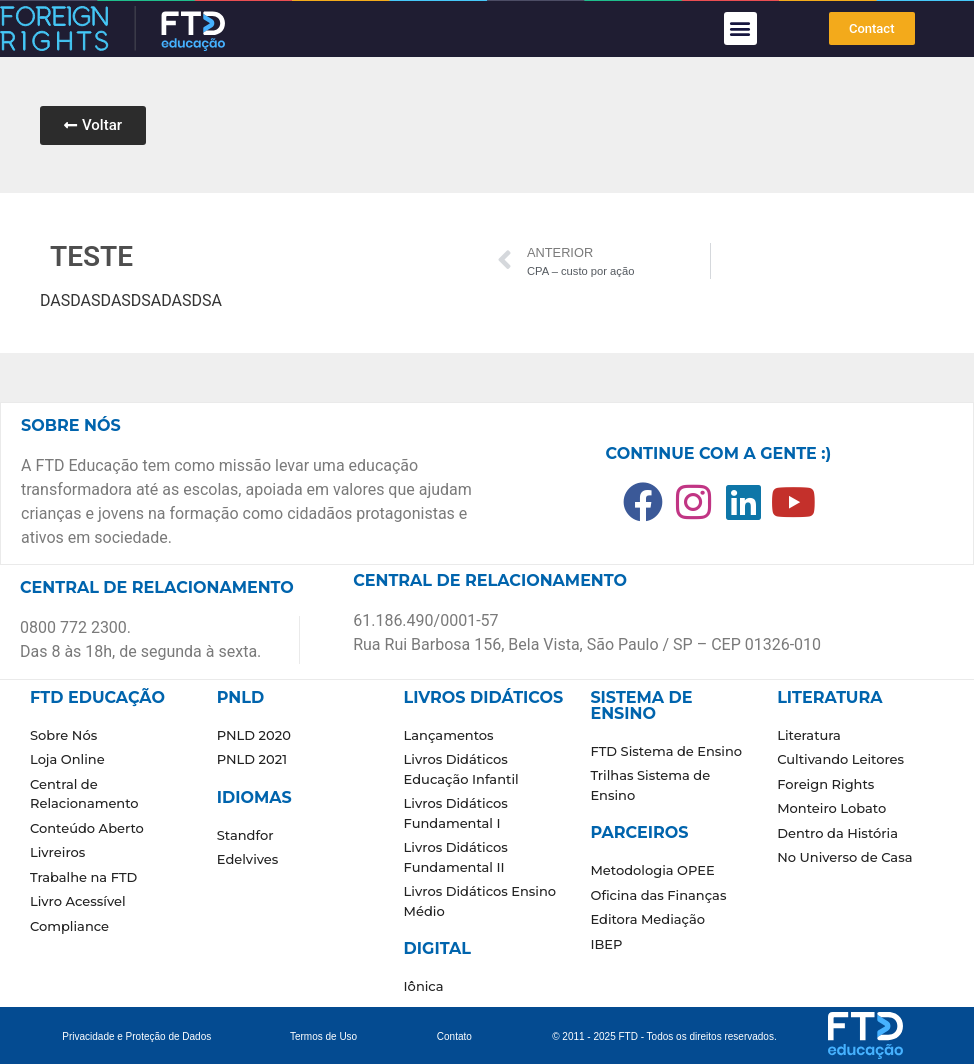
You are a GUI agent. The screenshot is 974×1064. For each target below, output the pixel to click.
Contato (454, 1036)
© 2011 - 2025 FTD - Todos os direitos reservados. (664, 1036)
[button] (740, 28)
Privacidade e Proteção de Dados (136, 1036)
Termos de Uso (323, 1036)
